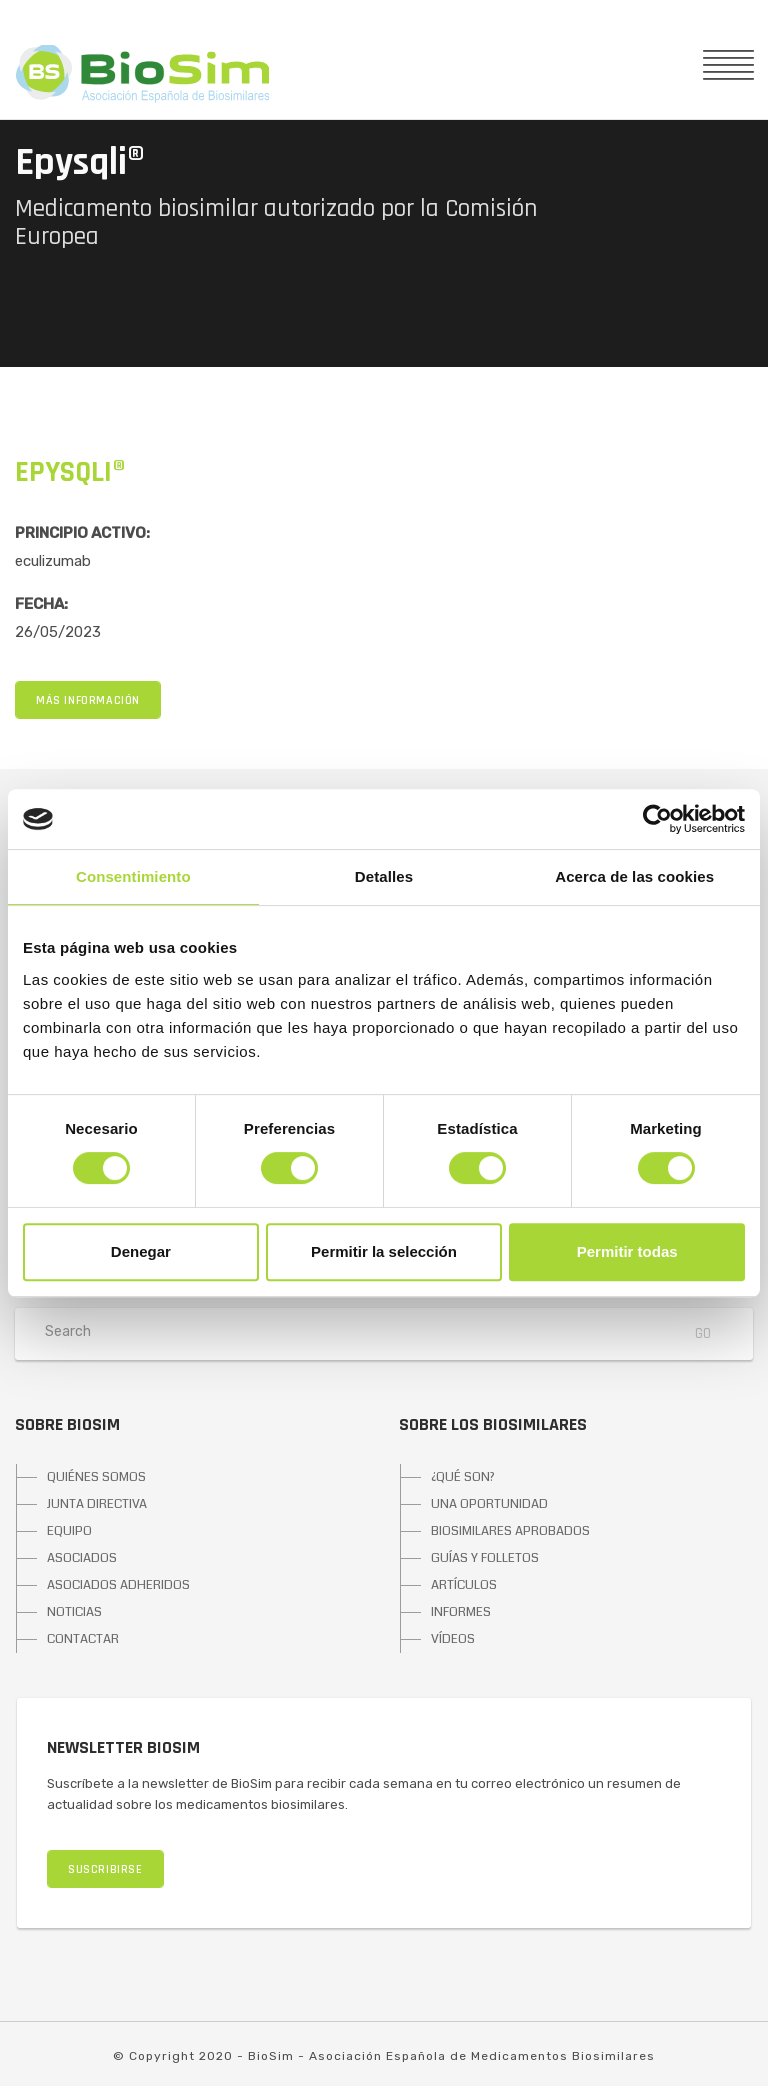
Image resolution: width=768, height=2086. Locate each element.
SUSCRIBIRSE (105, 1869)
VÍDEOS (453, 1639)
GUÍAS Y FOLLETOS (485, 1558)
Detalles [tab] (384, 876)
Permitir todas (627, 1251)
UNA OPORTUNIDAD (489, 1504)
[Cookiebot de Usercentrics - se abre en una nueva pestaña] (657, 819)
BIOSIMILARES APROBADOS (510, 1531)
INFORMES (461, 1612)
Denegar (141, 1251)
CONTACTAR (83, 1639)
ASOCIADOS (82, 1558)
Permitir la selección (384, 1251)
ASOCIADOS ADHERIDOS (118, 1585)
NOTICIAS (74, 1612)
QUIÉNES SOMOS (96, 1477)
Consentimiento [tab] (133, 876)
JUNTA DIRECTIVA (97, 1504)
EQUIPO (69, 1531)
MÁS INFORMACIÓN (88, 700)
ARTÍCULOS (464, 1585)
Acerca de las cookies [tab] (634, 876)
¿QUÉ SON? (463, 1477)
